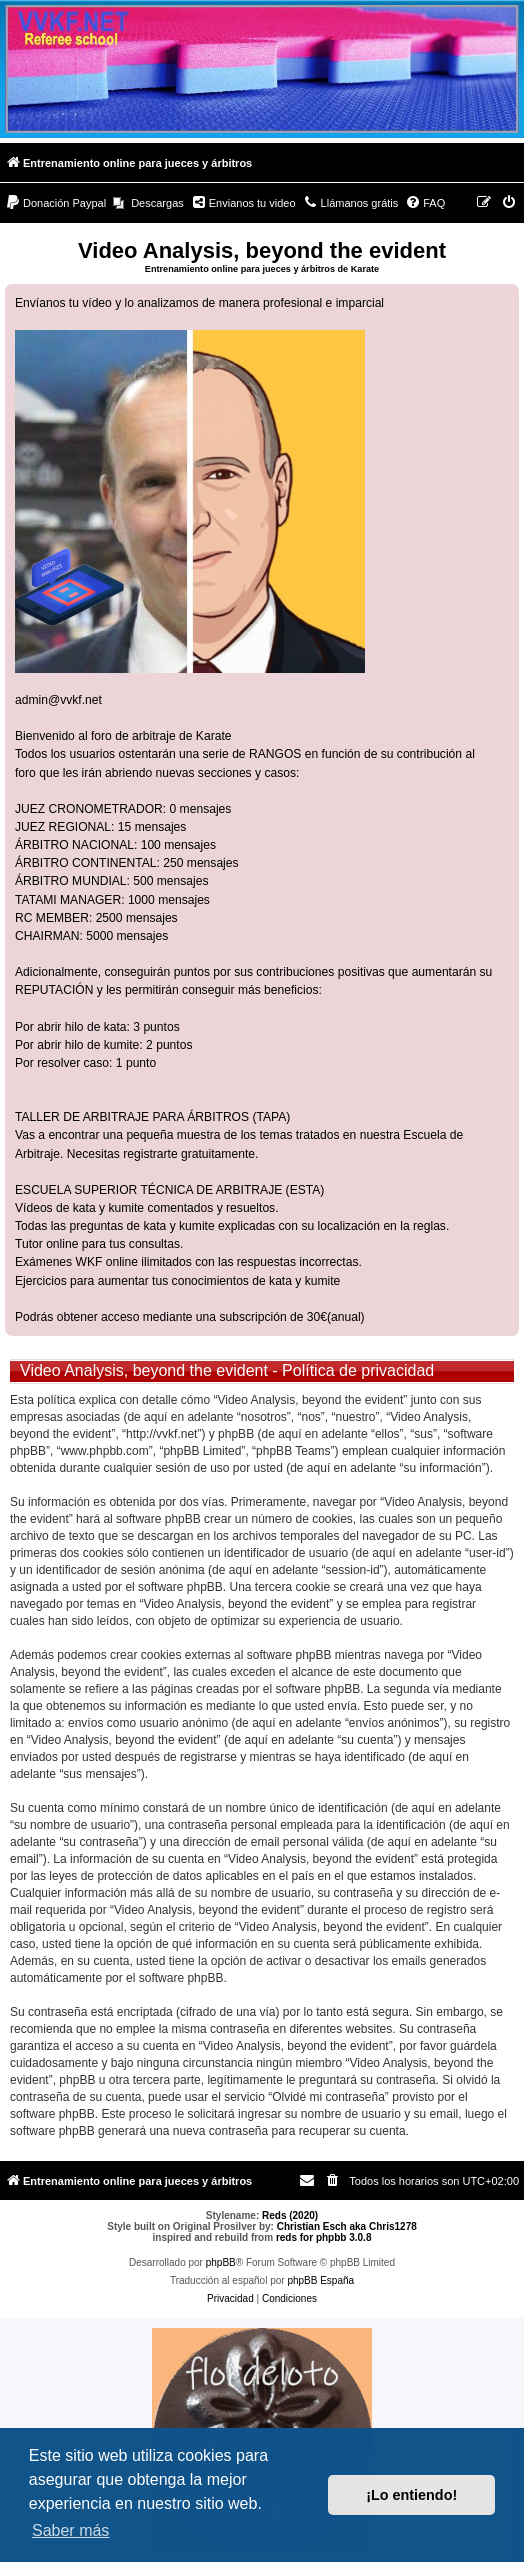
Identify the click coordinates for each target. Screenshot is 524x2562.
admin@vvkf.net (58, 700)
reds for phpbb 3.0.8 (324, 2237)
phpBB (221, 2262)
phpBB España (320, 2280)
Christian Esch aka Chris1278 (347, 2226)
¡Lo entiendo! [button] (411, 2495)
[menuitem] (55, 203)
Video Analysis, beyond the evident (262, 250)
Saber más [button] (70, 2530)
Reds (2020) (290, 2215)
